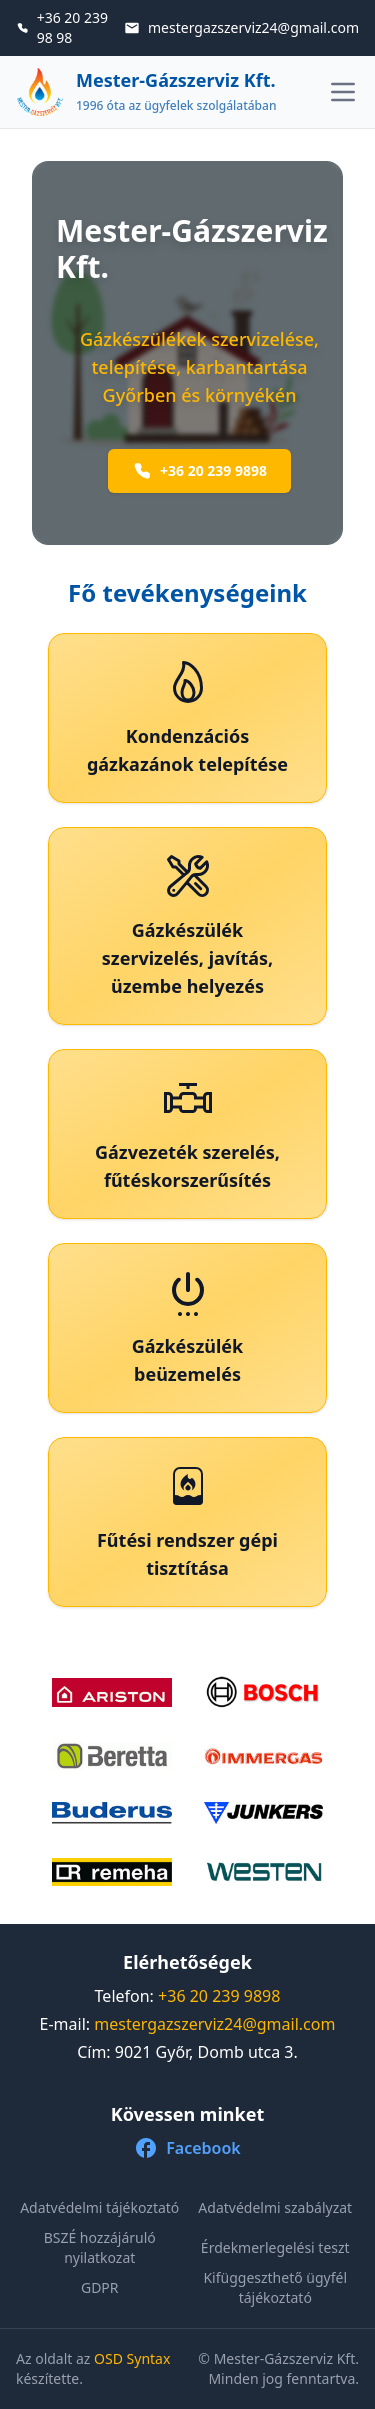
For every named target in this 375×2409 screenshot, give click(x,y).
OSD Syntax (132, 2358)
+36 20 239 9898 (199, 471)
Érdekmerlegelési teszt (275, 2247)
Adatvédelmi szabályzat (275, 2207)
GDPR (100, 2287)
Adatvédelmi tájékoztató (99, 2207)
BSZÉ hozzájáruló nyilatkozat (100, 2248)
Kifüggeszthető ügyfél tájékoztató (275, 2288)
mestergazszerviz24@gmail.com (214, 2024)
